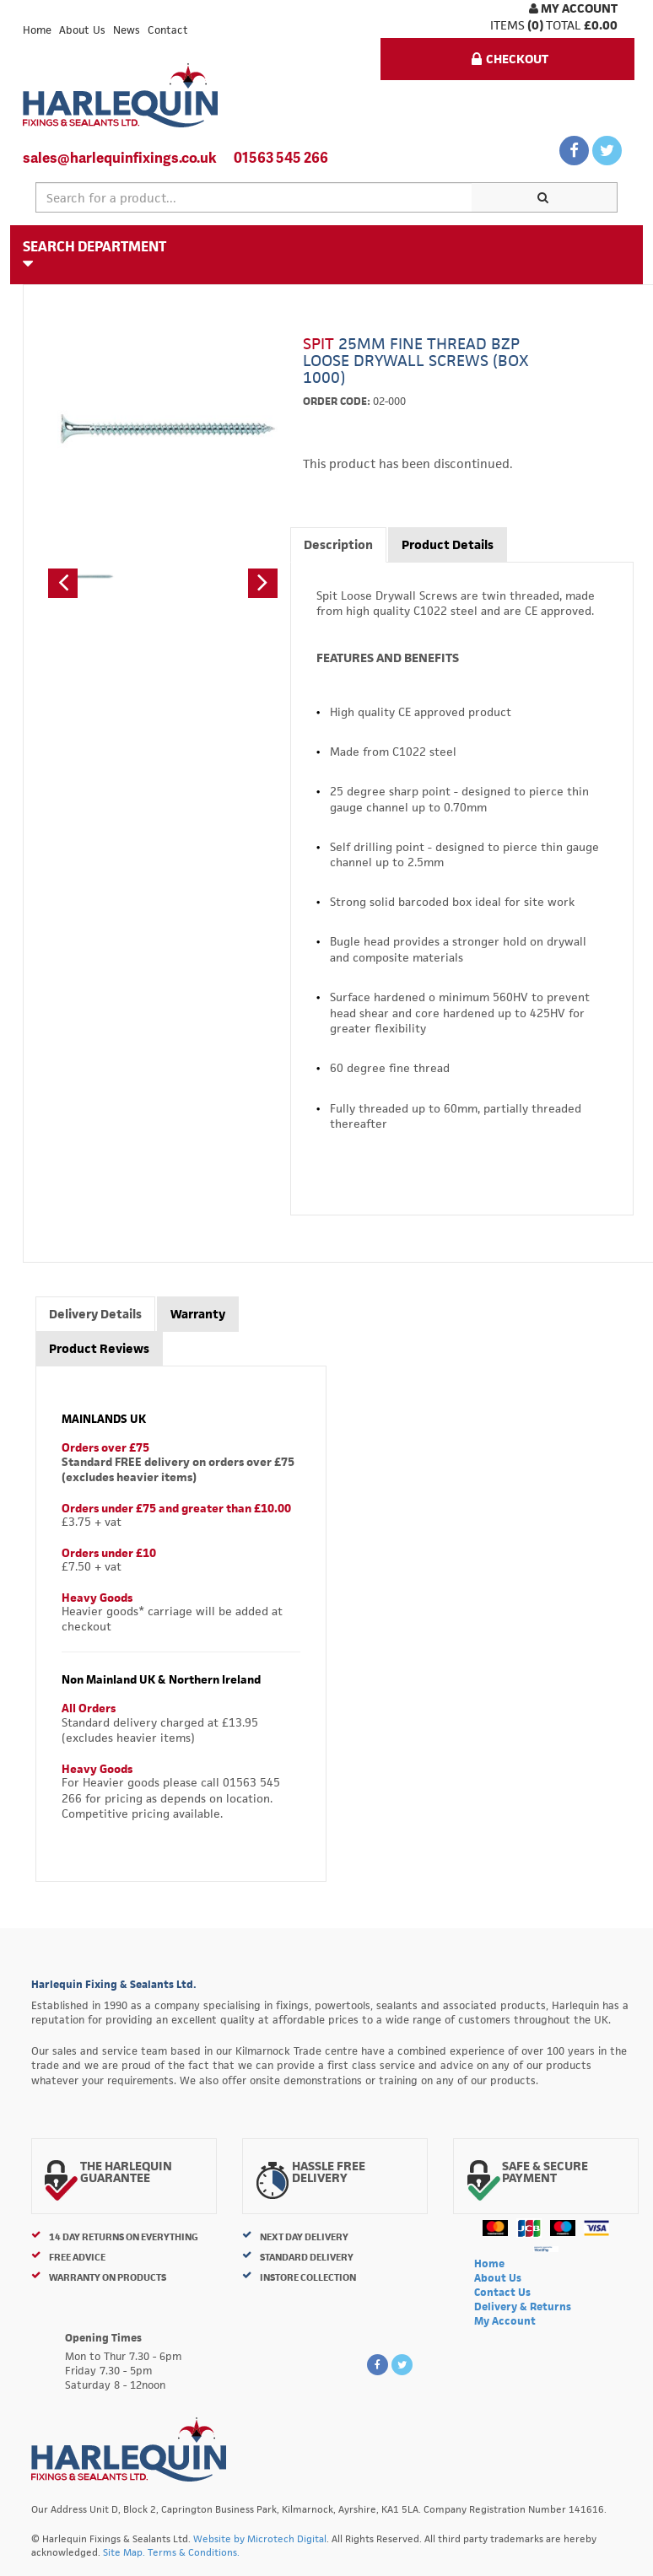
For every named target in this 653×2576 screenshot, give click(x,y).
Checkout (510, 59)
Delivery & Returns (522, 2306)
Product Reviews (99, 1348)
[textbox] (254, 197)
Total (563, 25)
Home (37, 30)
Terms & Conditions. (194, 2552)
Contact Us (502, 2292)
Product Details (448, 544)
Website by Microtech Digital (259, 2538)
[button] (63, 583)
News (126, 30)
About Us (82, 30)
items (507, 25)
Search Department (94, 254)
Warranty (197, 1314)
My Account (573, 8)
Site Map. (124, 2552)
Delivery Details (95, 1314)
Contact (168, 30)
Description (338, 544)
